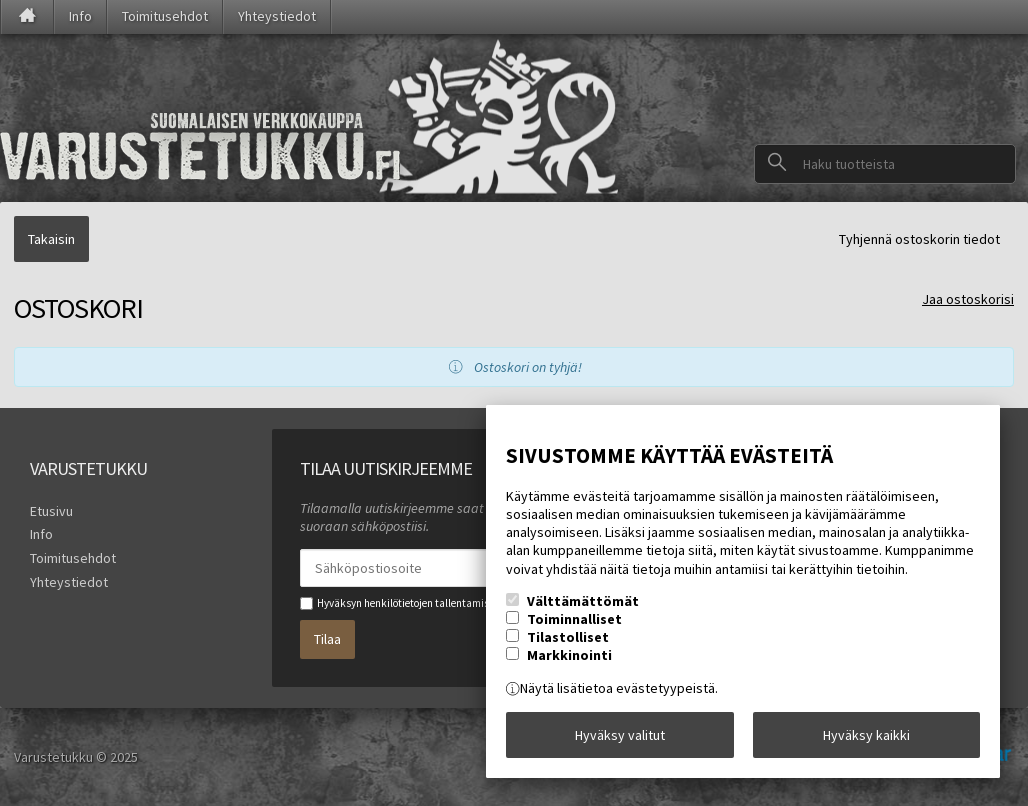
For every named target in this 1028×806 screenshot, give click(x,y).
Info (80, 16)
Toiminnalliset (574, 619)
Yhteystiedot (277, 16)
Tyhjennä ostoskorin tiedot (919, 239)
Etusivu (51, 511)
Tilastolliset (568, 637)
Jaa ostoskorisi (968, 299)
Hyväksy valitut (620, 735)
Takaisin (51, 239)
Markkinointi (569, 655)
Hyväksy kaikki (866, 735)
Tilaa (327, 639)
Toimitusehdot (165, 16)
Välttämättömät (583, 601)
